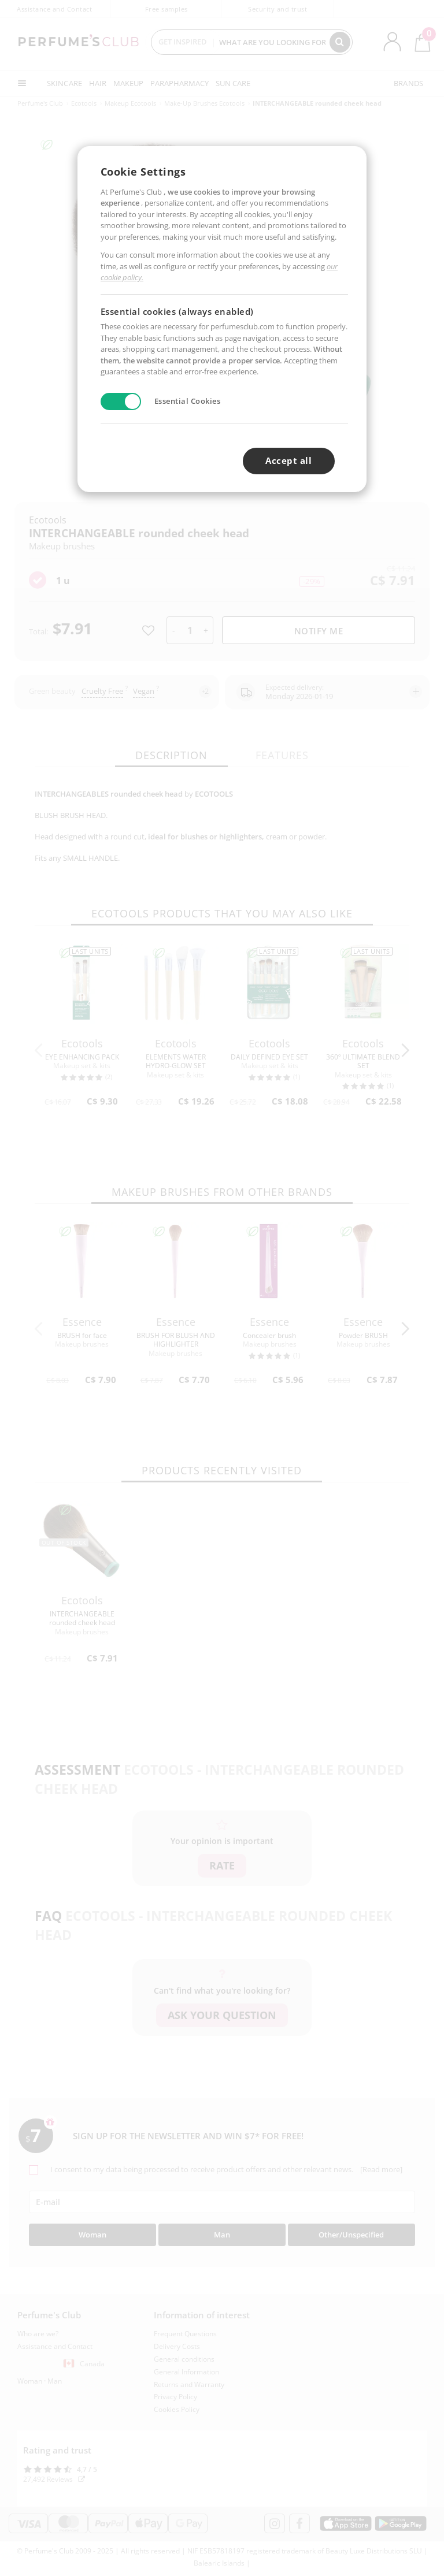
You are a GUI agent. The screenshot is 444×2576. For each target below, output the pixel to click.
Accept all (288, 460)
